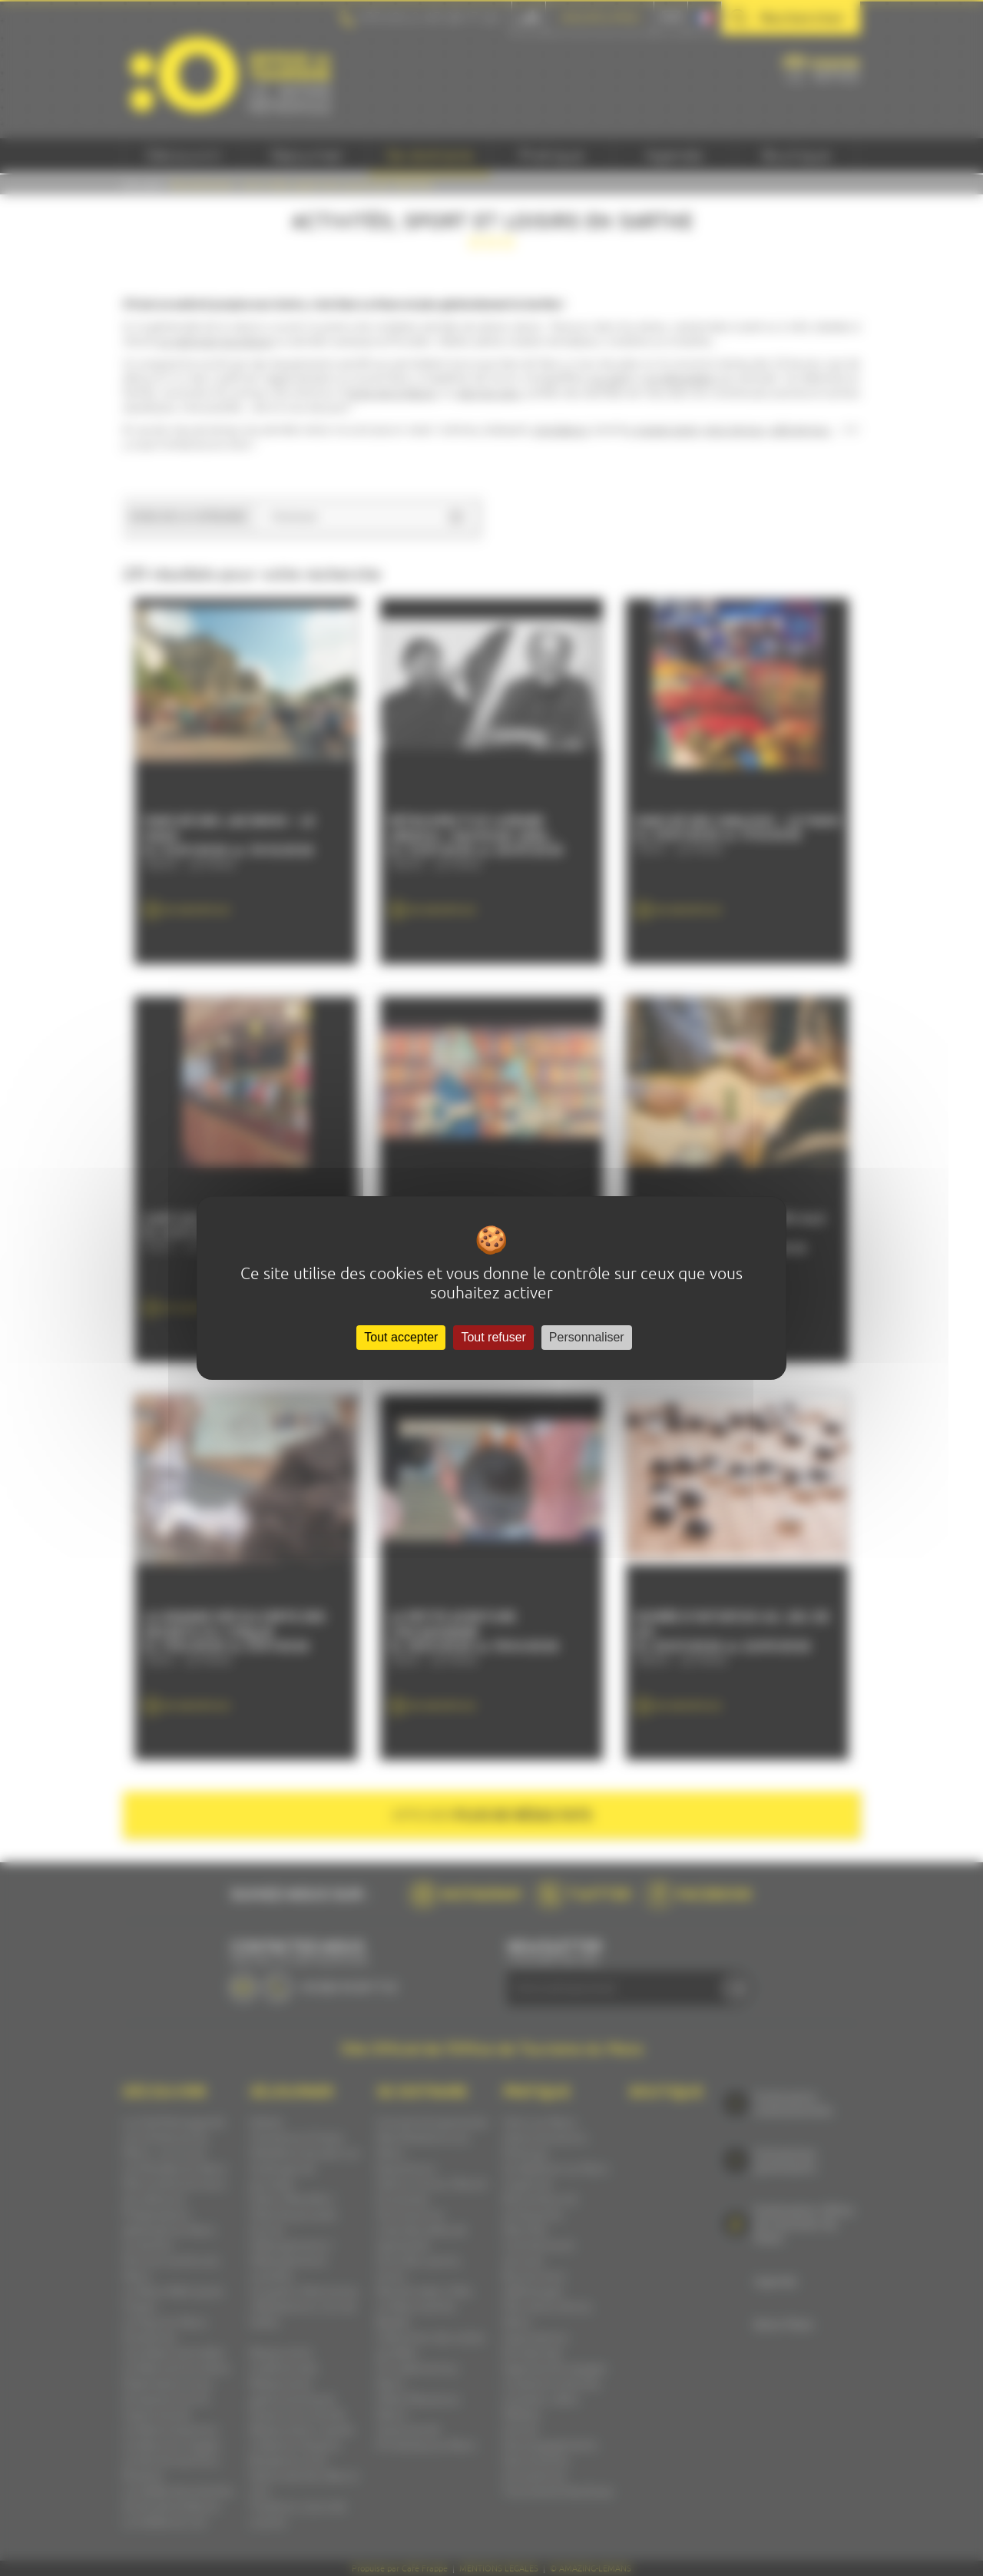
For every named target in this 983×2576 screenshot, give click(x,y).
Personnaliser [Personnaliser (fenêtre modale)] (586, 1337)
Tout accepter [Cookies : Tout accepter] (401, 1337)
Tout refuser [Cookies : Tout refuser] (493, 1337)
